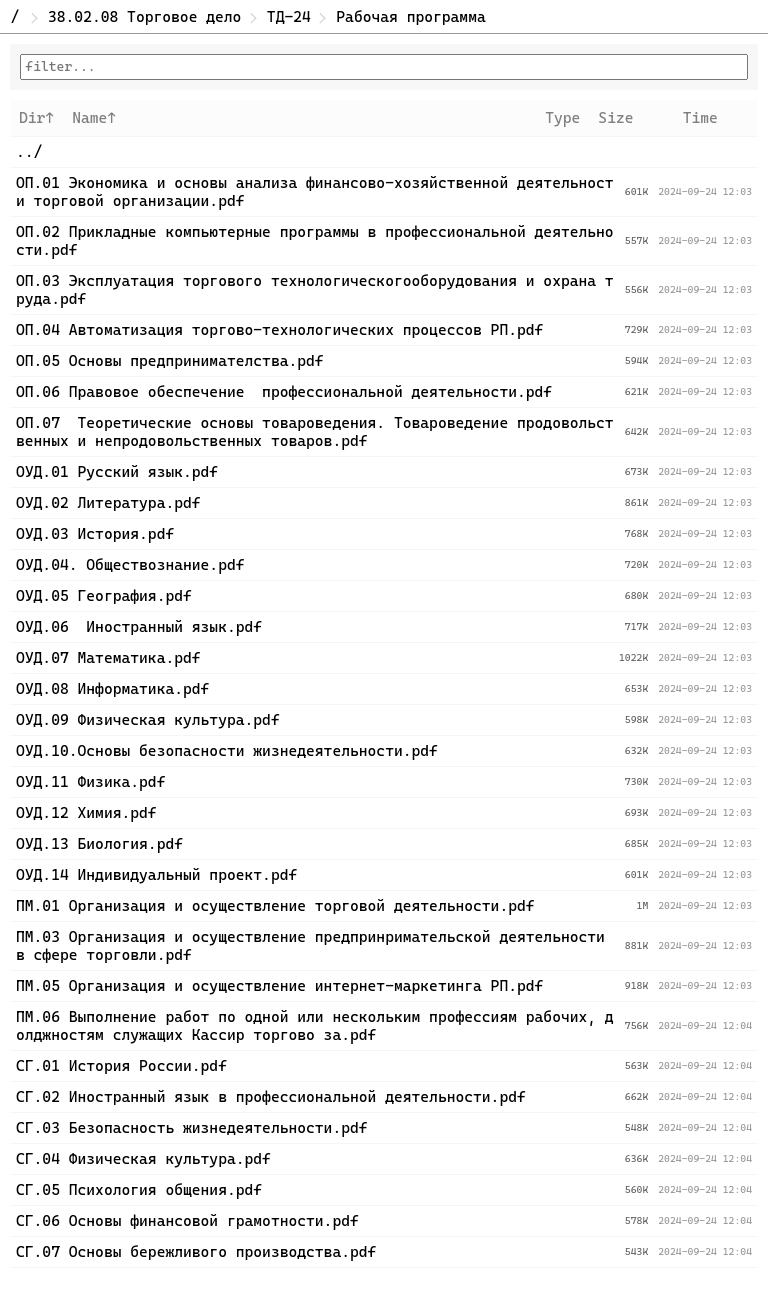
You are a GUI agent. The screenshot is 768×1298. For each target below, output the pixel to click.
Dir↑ (36, 118)
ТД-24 (289, 17)
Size (615, 118)
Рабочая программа (410, 17)
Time (700, 118)
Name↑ (94, 118)
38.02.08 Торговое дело (144, 17)
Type (562, 118)
